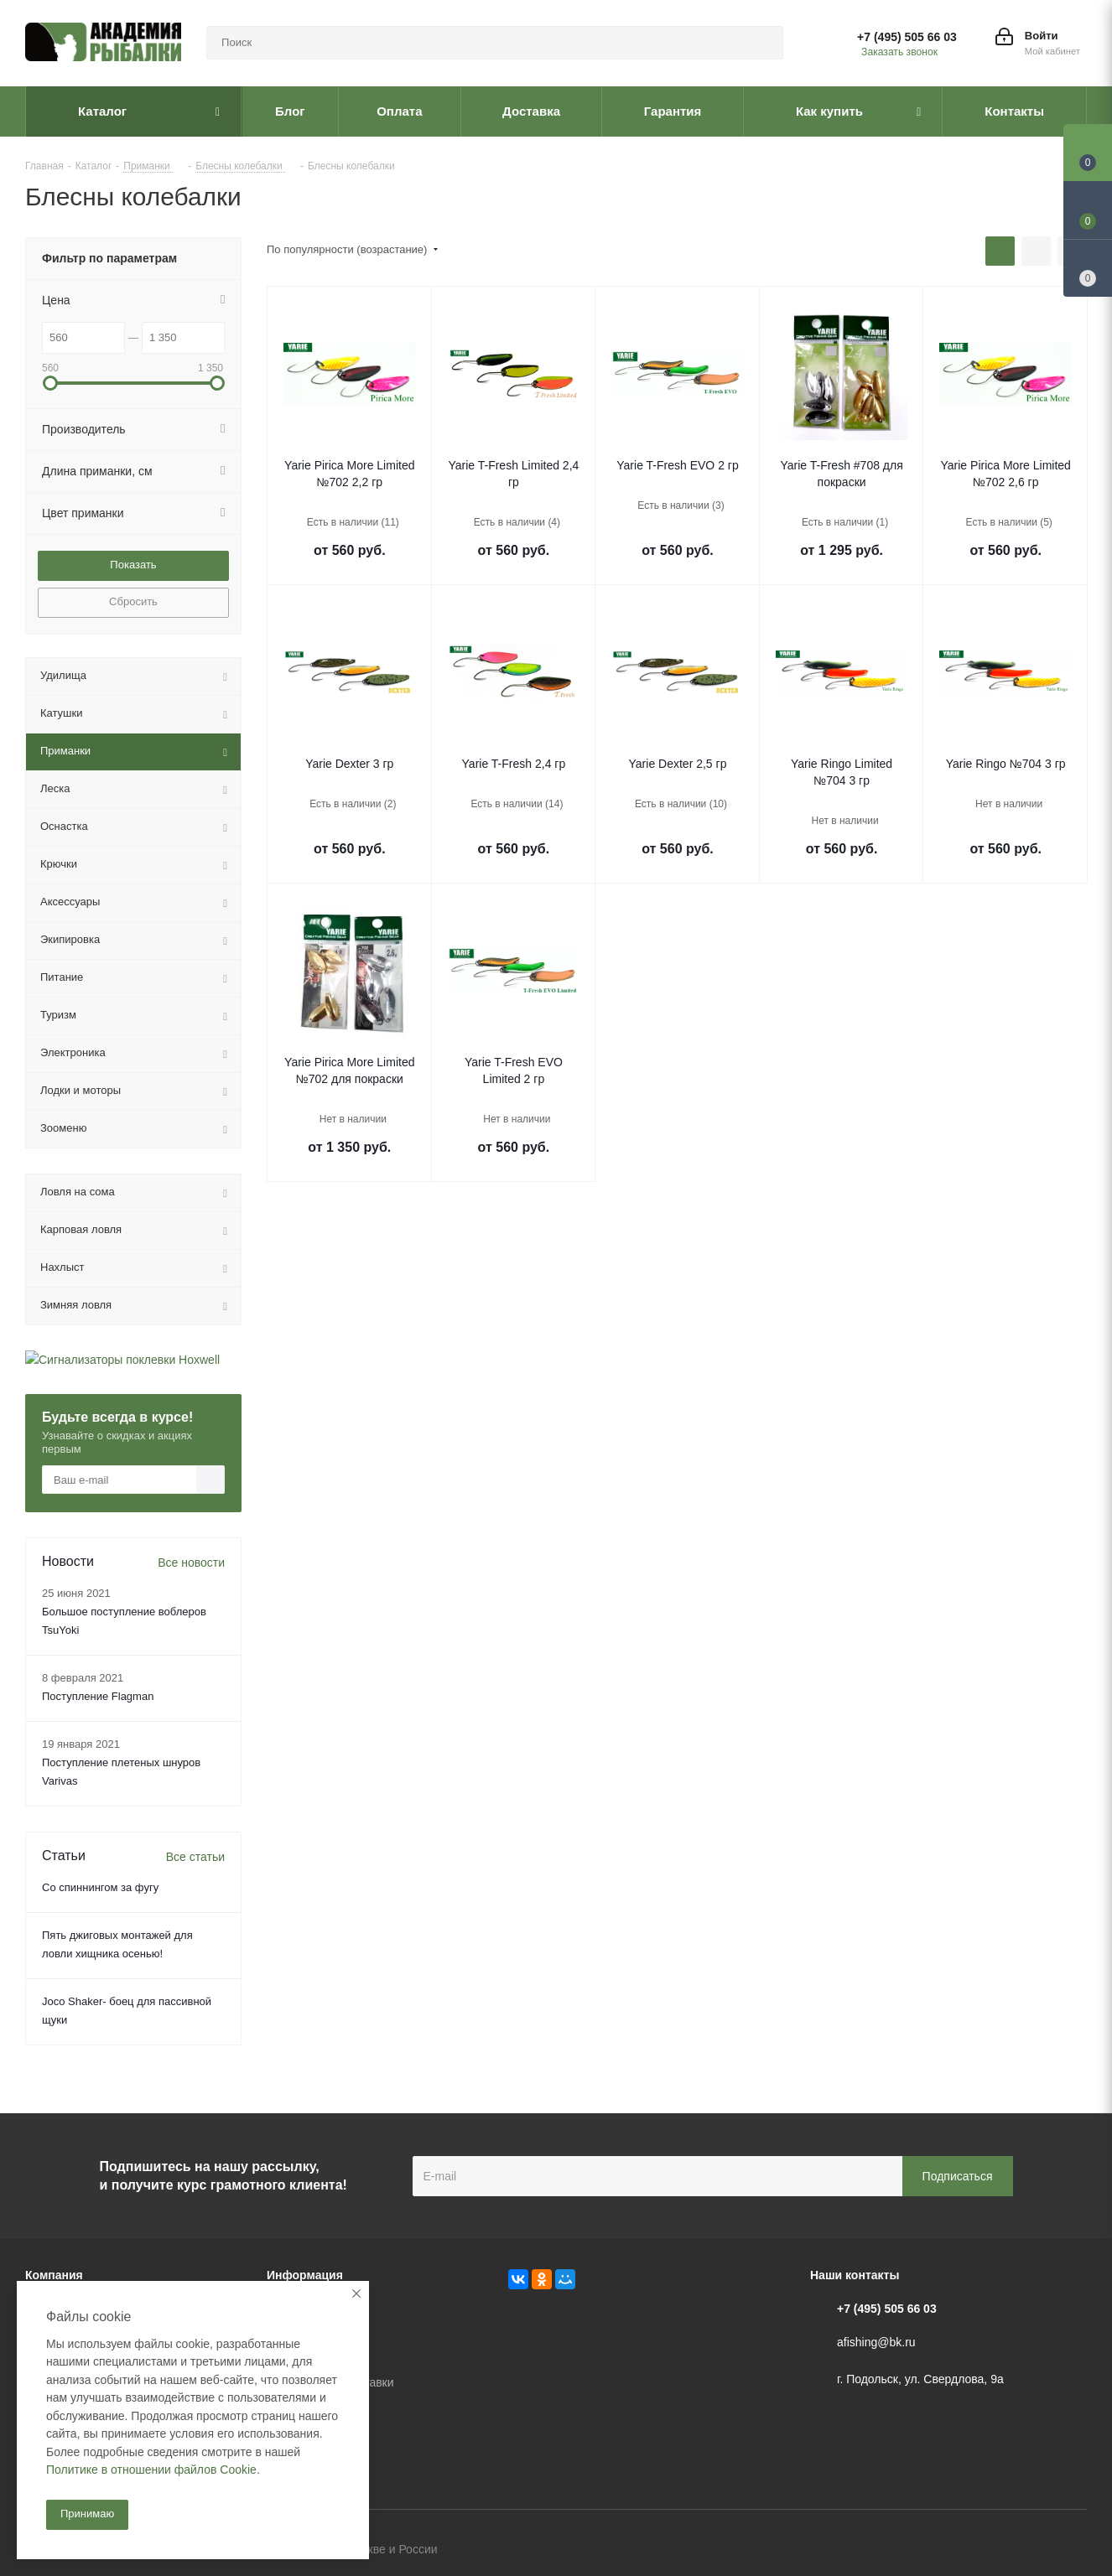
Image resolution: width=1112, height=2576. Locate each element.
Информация (305, 2275)
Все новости (191, 1562)
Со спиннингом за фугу (100, 1887)
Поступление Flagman (97, 1696)
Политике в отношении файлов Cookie (151, 2469)
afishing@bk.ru (876, 2342)
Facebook (1032, 2551)
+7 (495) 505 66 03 (907, 37)
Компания (54, 2275)
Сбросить (133, 601)
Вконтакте (990, 2551)
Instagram (1074, 2551)
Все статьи (195, 1856)
